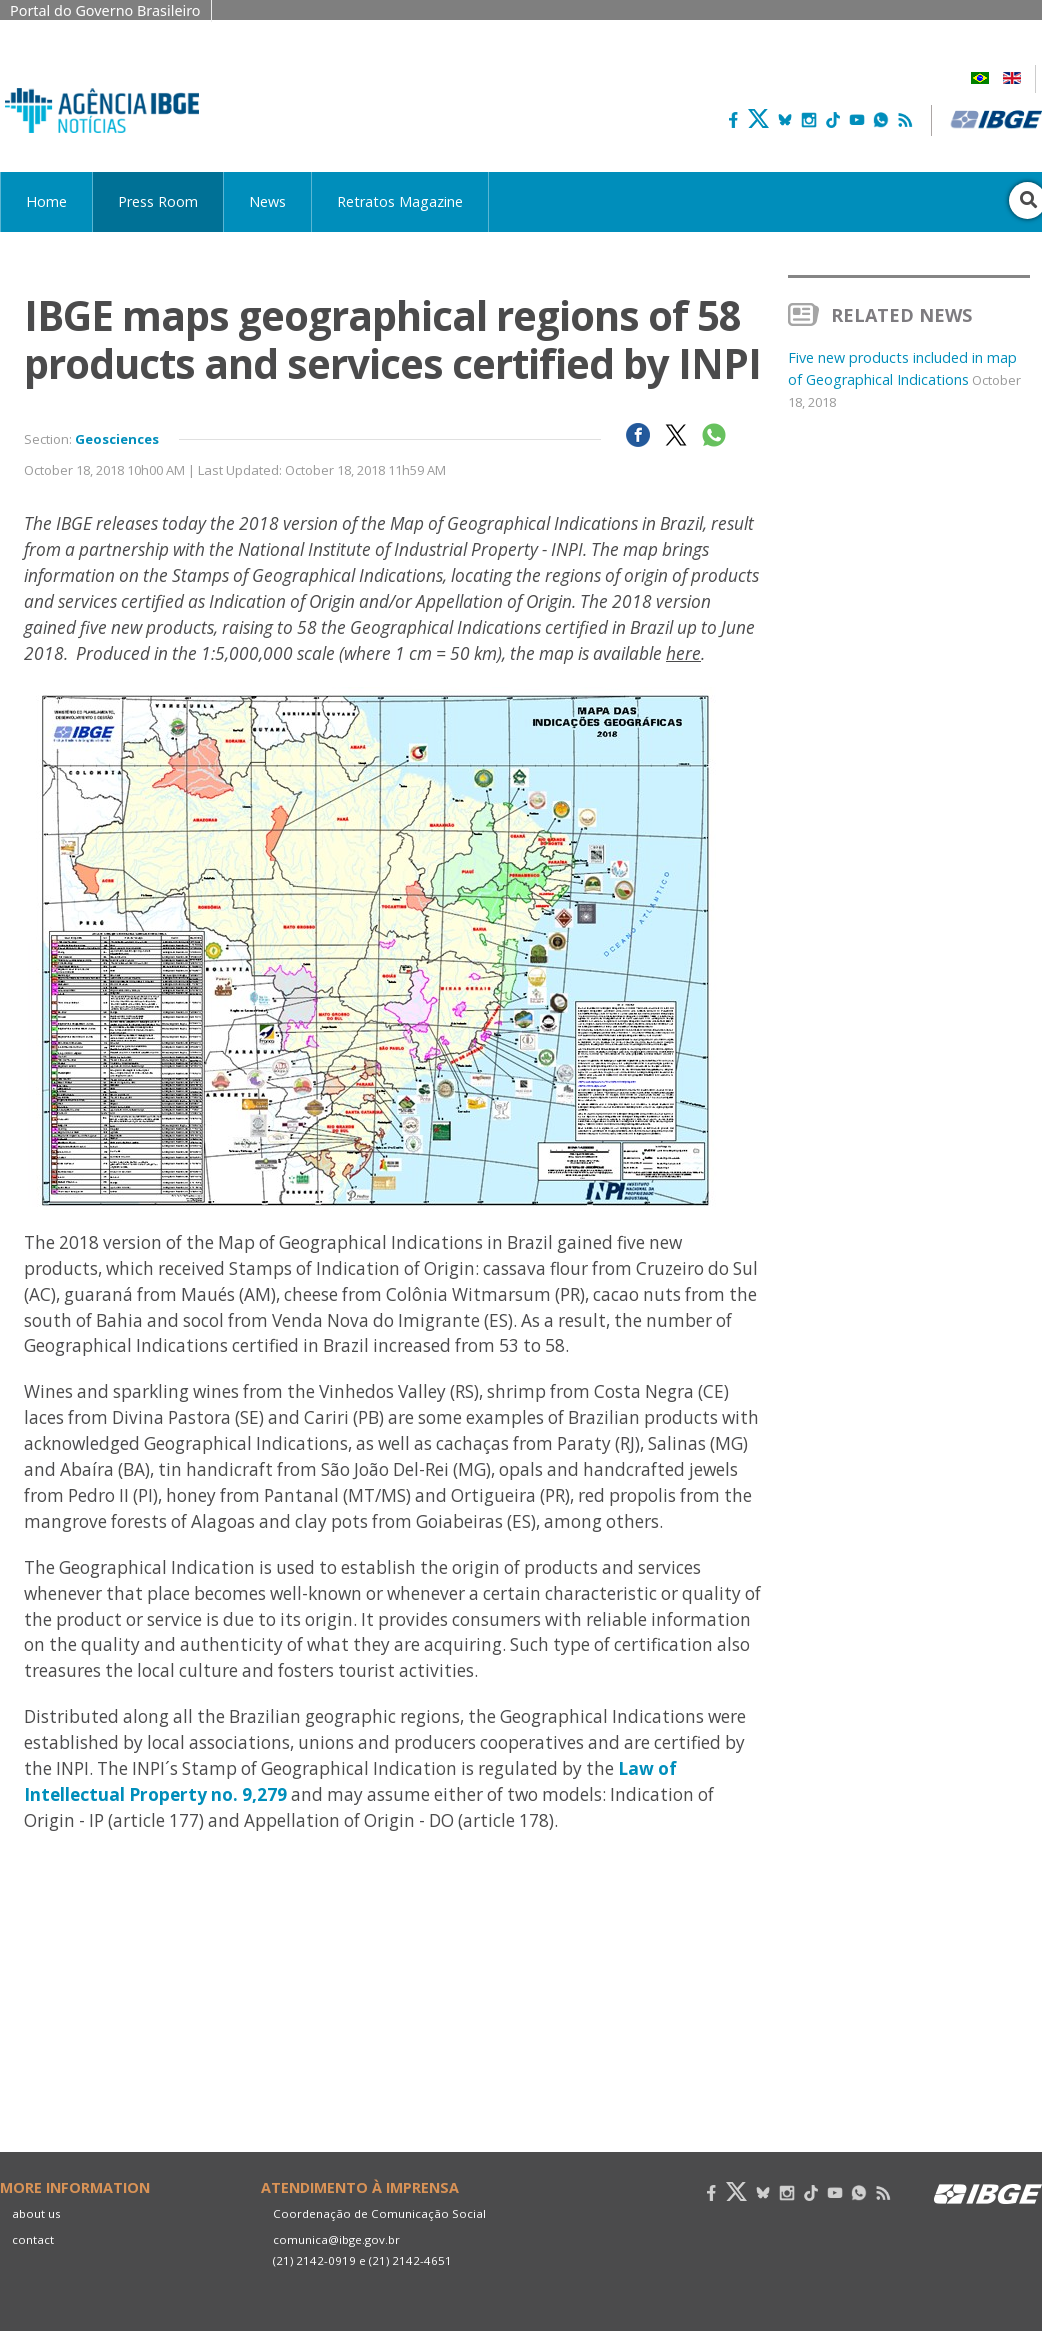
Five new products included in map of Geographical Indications (904, 379)
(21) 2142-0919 (314, 2260)
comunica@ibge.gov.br (336, 2239)
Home (46, 201)
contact (33, 2239)
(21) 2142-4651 (410, 2260)
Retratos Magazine (400, 201)
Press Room (158, 201)
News (267, 201)
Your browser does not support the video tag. (394, 2039)
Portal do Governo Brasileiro (105, 10)
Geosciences (117, 439)
